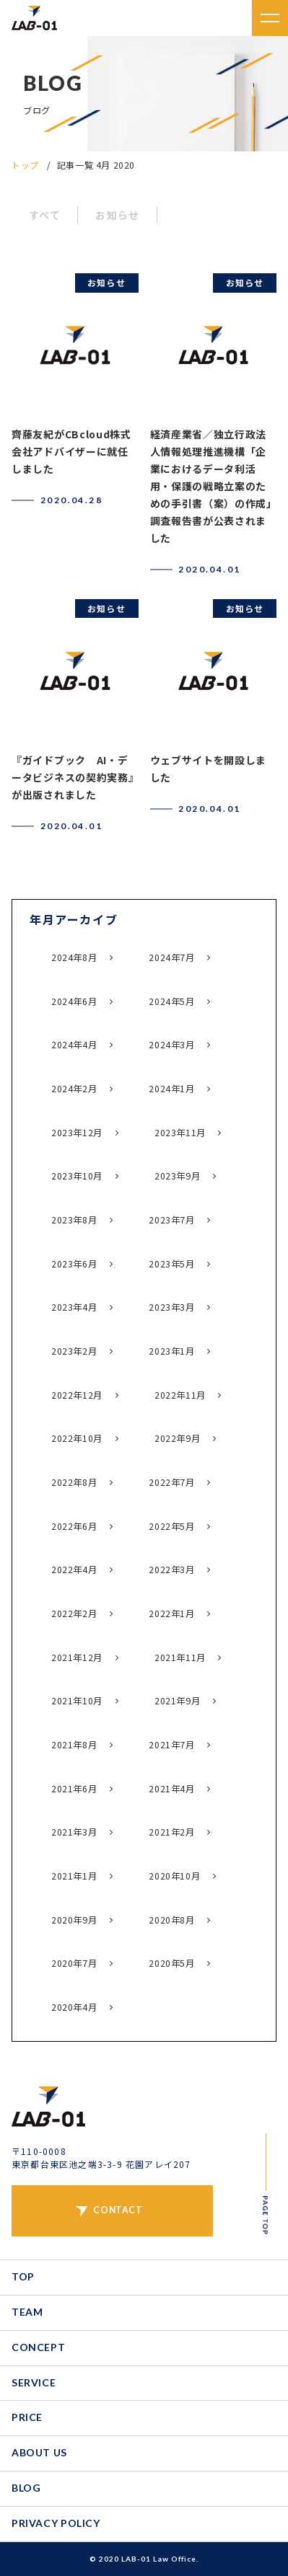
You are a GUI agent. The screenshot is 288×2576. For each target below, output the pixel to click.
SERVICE (34, 2382)
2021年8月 (74, 1744)
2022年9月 (177, 1438)
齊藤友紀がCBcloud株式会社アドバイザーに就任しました (71, 451)
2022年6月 (74, 1526)
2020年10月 (174, 1875)
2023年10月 (76, 1175)
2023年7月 (171, 1219)
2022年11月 (180, 1395)
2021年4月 (171, 1788)
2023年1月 (171, 1351)
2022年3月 (171, 1569)
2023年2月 (74, 1351)
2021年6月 (74, 1788)
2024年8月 (74, 957)
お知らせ (117, 215)
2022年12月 (76, 1395)
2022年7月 (171, 1482)
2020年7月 (74, 1963)
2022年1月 (171, 1613)
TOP (23, 2276)
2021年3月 (74, 1831)
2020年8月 (171, 1919)
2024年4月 (74, 1044)
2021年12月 (76, 1657)
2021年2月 (171, 1831)
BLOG (26, 2488)
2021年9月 (177, 1700)
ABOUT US (39, 2452)
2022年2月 (74, 1613)
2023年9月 (177, 1175)
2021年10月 (76, 1700)
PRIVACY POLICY (56, 2523)
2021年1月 (74, 1875)
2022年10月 (76, 1438)
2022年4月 (74, 1569)
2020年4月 (74, 2007)
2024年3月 (171, 1044)
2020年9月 (74, 1919)
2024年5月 (171, 1001)
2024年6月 (74, 1001)
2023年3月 (171, 1307)
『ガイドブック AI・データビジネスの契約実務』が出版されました (73, 777)
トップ (25, 165)
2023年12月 (76, 1132)
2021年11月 (180, 1657)
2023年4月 (74, 1307)
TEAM (27, 2312)
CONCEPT (38, 2347)
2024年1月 (171, 1088)
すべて (45, 215)
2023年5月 (171, 1263)
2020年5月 (171, 1963)
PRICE (27, 2417)
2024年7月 (171, 957)
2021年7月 (171, 1744)
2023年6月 (74, 1263)
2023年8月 (74, 1219)
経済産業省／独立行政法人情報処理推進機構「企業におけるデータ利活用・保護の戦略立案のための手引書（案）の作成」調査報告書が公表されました (211, 486)
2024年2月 (74, 1088)
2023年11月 (180, 1132)
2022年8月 (74, 1482)
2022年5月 (171, 1526)
